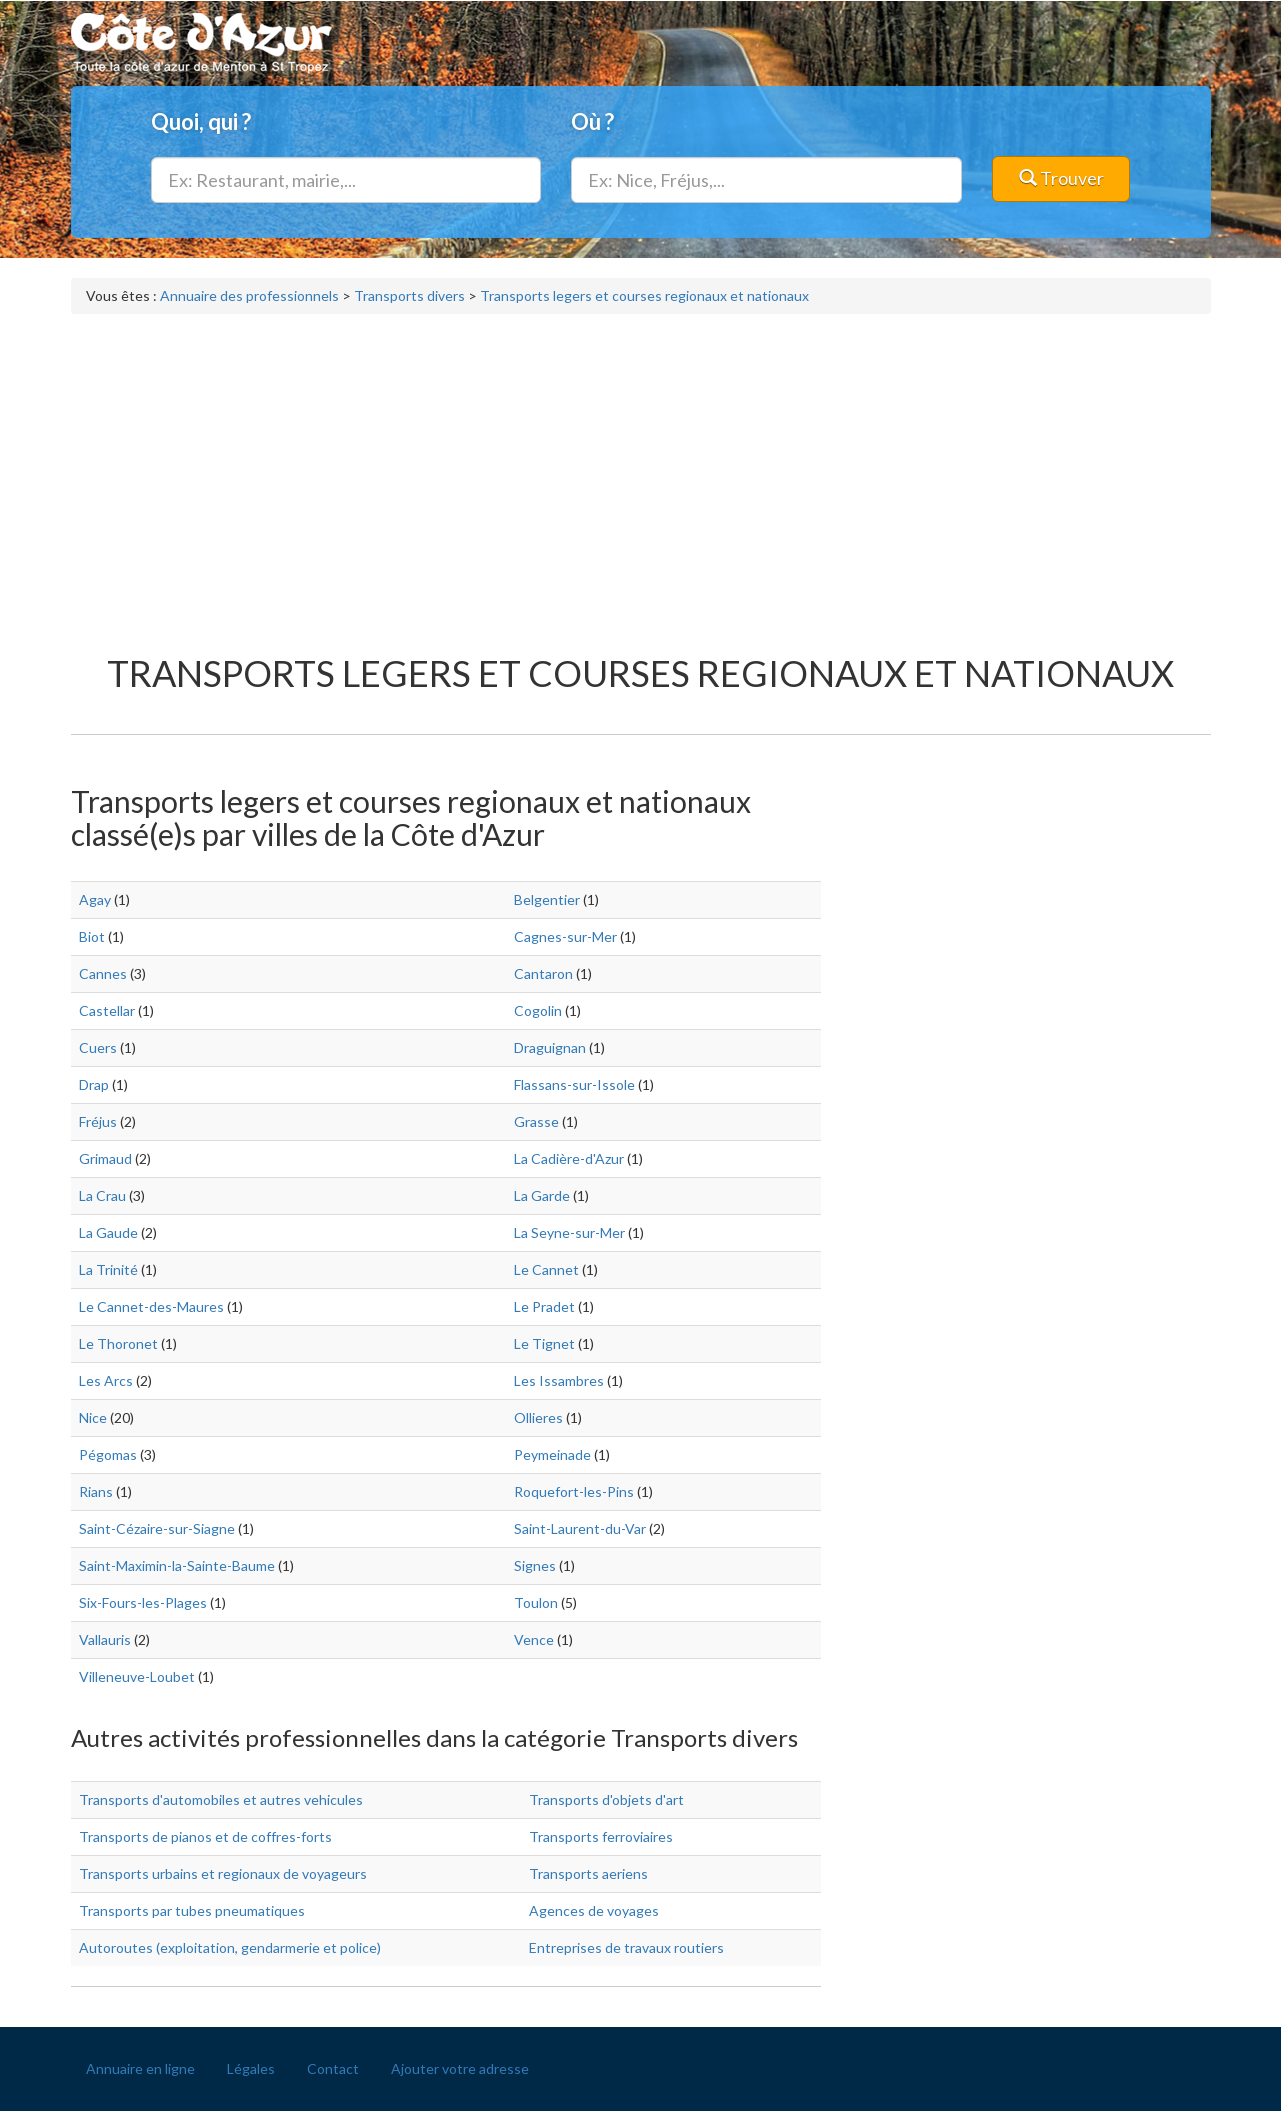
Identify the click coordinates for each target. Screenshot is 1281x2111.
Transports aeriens (588, 1873)
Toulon (536, 1602)
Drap (94, 1084)
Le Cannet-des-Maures (151, 1306)
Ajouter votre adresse (460, 2068)
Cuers (98, 1047)
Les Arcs (106, 1380)
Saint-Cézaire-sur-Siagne (157, 1528)
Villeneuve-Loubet (137, 1676)
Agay (95, 899)
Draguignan (550, 1047)
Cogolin (538, 1010)
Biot (92, 936)
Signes (535, 1565)
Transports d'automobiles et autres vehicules (221, 1799)
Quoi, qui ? (201, 121)
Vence (534, 1639)
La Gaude (108, 1232)
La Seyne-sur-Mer (569, 1232)
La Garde (542, 1195)
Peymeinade (552, 1454)
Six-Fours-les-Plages (143, 1602)
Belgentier (547, 899)
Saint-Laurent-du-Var (580, 1528)
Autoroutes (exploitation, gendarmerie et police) (230, 1947)
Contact (333, 2068)
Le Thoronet (118, 1343)
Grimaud (105, 1158)
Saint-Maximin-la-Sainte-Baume (177, 1565)
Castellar (107, 1010)
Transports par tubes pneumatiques (192, 1910)
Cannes (103, 973)
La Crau (102, 1195)
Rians (96, 1491)
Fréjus (98, 1121)
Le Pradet (544, 1306)
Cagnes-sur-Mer (565, 936)
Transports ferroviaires (601, 1836)
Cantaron (543, 973)
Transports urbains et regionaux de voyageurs (223, 1873)
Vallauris (105, 1639)
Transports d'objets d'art (606, 1799)
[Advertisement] (641, 474)
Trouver (1061, 178)
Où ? (592, 121)
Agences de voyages (594, 1910)
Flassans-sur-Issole (574, 1084)
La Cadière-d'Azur (569, 1158)
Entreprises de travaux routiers (626, 1947)
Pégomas (108, 1454)
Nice (93, 1417)
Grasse (536, 1121)
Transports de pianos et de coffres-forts (205, 1836)
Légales (251, 2068)
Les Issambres (559, 1380)
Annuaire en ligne (140, 2068)
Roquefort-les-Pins (574, 1491)
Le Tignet (544, 1343)
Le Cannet (546, 1269)
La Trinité (108, 1269)
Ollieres (538, 1417)
